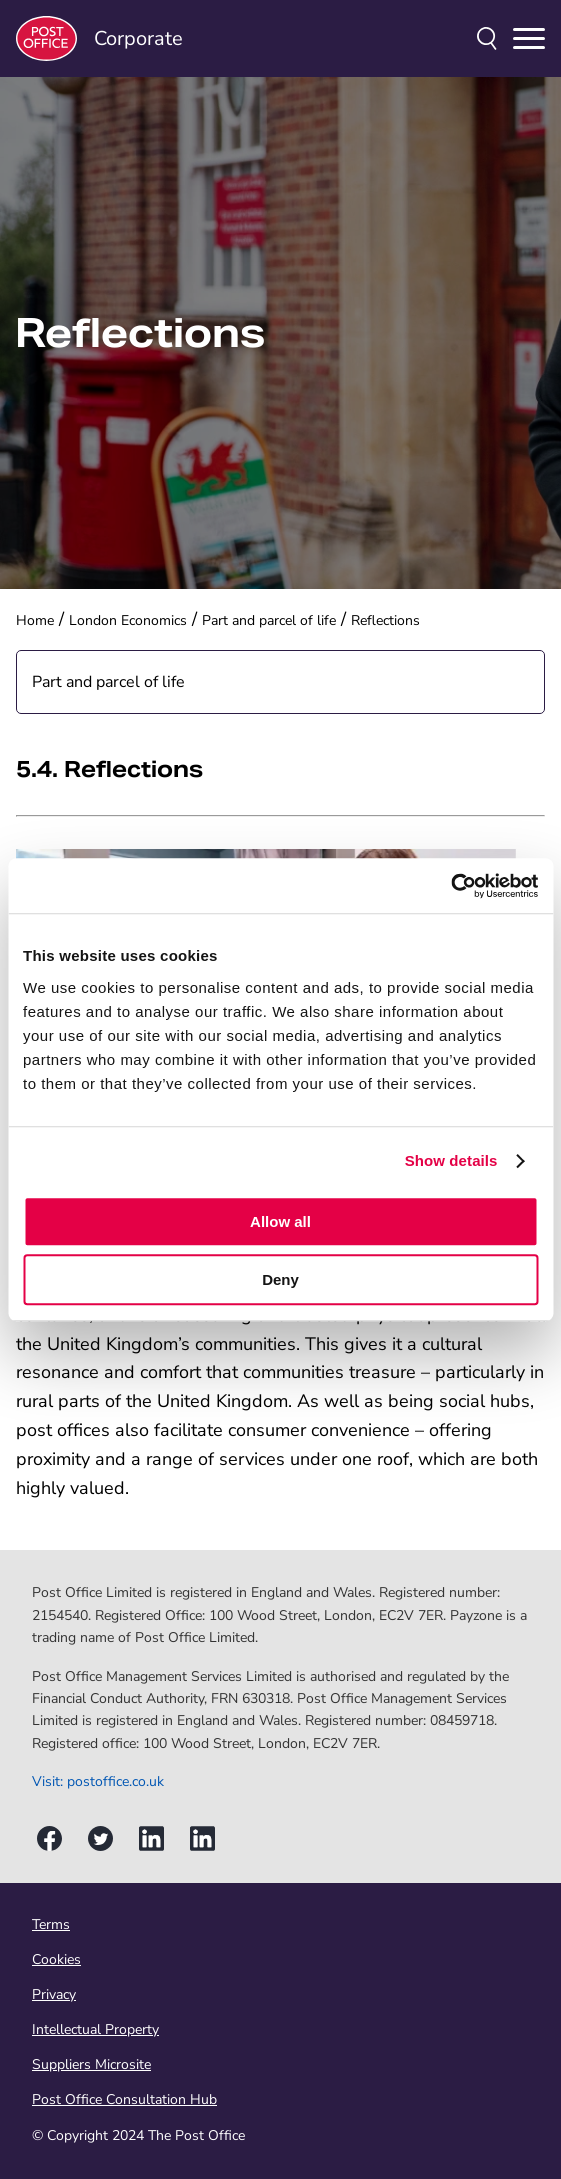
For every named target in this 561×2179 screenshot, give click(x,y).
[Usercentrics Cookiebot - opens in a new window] (450, 886)
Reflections (385, 620)
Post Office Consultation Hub (124, 2099)
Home (35, 620)
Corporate (99, 38)
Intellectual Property (95, 2029)
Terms (51, 1924)
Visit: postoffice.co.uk (98, 1781)
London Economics (128, 620)
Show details (451, 1160)
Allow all (280, 1221)
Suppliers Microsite (91, 2064)
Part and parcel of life (269, 620)
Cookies (56, 1959)
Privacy (54, 1994)
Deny (280, 1279)
